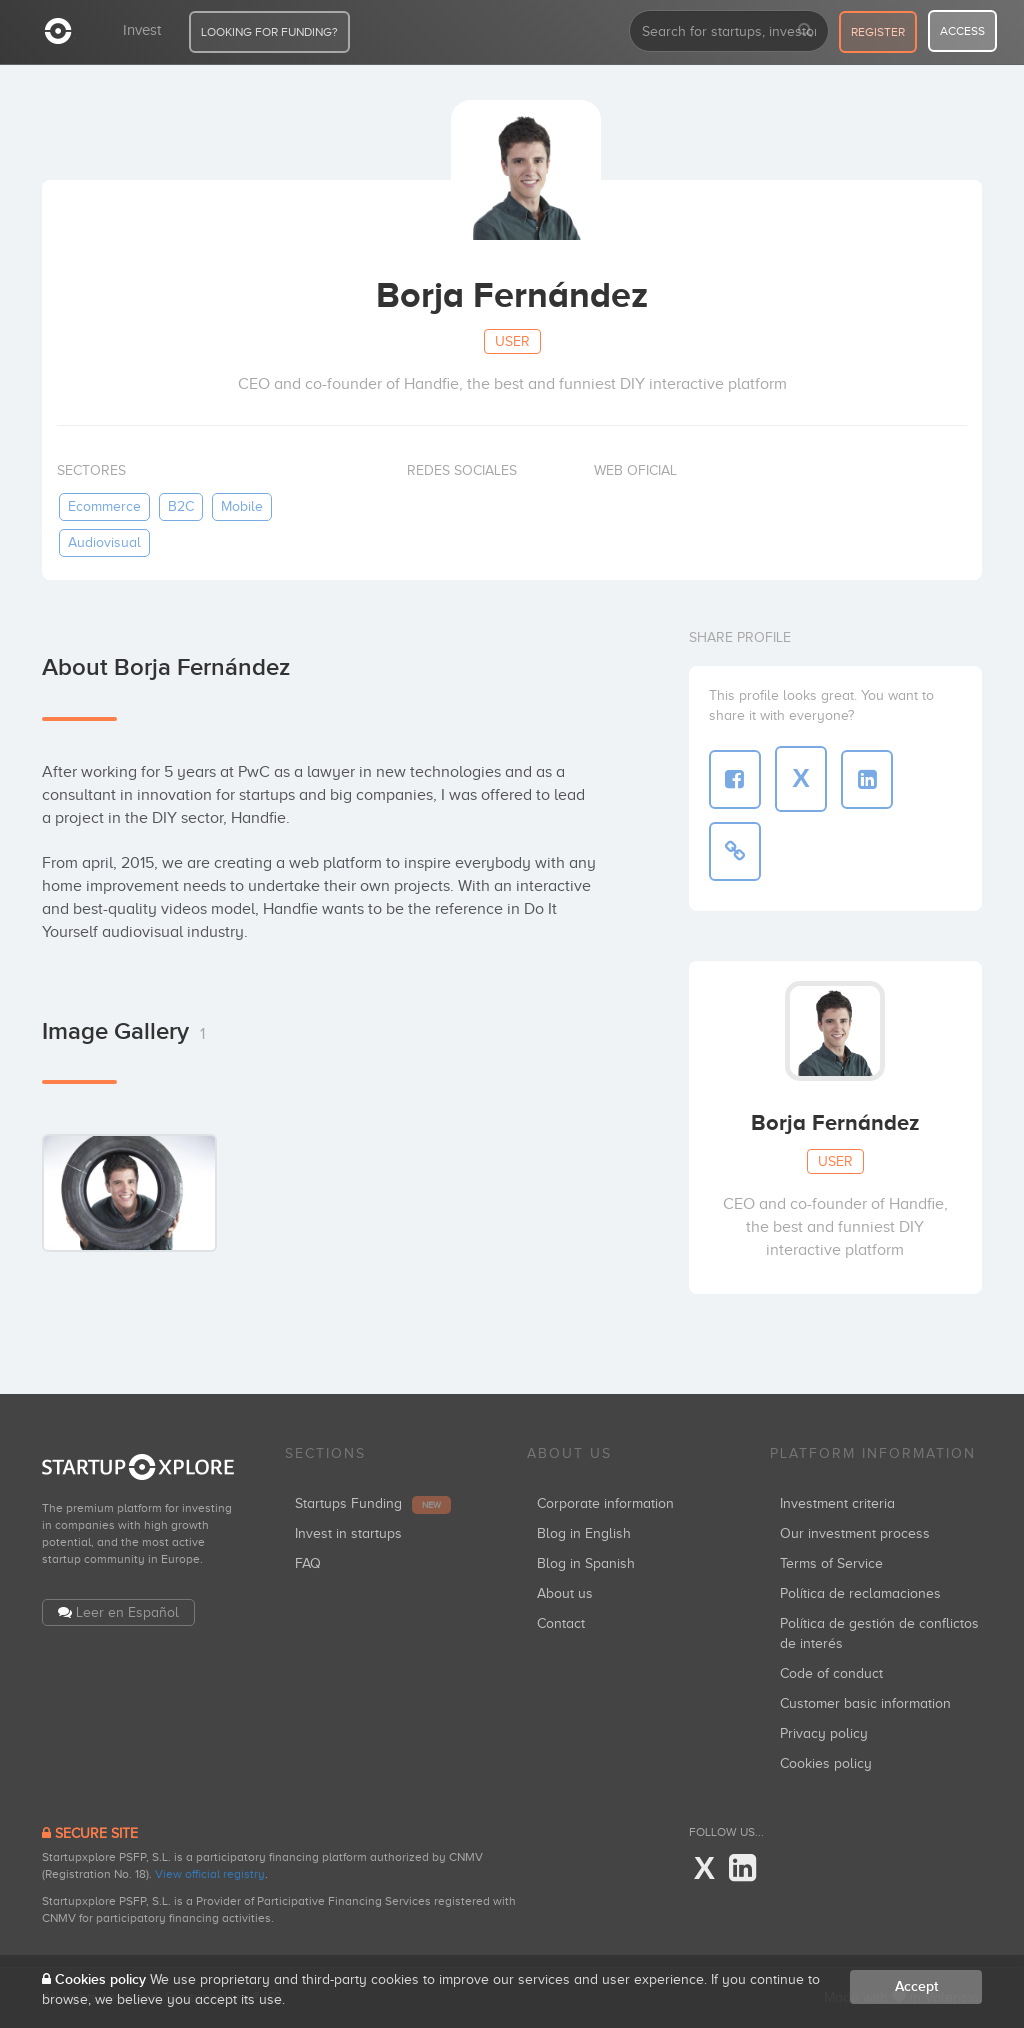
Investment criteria (837, 1503)
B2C (181, 506)
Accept (916, 1986)
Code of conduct (831, 1673)
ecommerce (104, 506)
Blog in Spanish (586, 1563)
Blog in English (584, 1533)
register (878, 32)
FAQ (308, 1563)
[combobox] (729, 31)
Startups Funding (373, 1503)
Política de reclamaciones (860, 1593)
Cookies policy (826, 1763)
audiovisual (104, 542)
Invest (142, 30)
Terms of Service (831, 1563)
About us (565, 1593)
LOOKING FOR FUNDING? (269, 32)
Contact (561, 1623)
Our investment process (855, 1533)
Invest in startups (348, 1533)
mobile (242, 506)
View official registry (210, 1874)
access (962, 31)
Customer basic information (865, 1703)
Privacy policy (824, 1733)
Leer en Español (127, 1612)
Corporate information (605, 1503)
